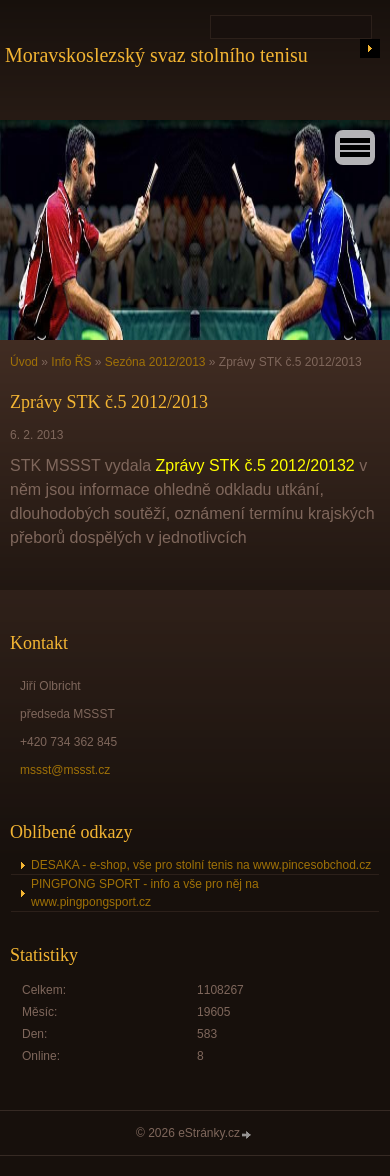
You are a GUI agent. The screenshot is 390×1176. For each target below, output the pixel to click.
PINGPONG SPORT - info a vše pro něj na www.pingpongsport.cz (145, 893)
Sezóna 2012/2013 (155, 362)
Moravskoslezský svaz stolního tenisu (156, 55)
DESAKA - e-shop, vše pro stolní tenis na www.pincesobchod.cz (201, 865)
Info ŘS (71, 362)
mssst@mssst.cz (65, 770)
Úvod (24, 362)
